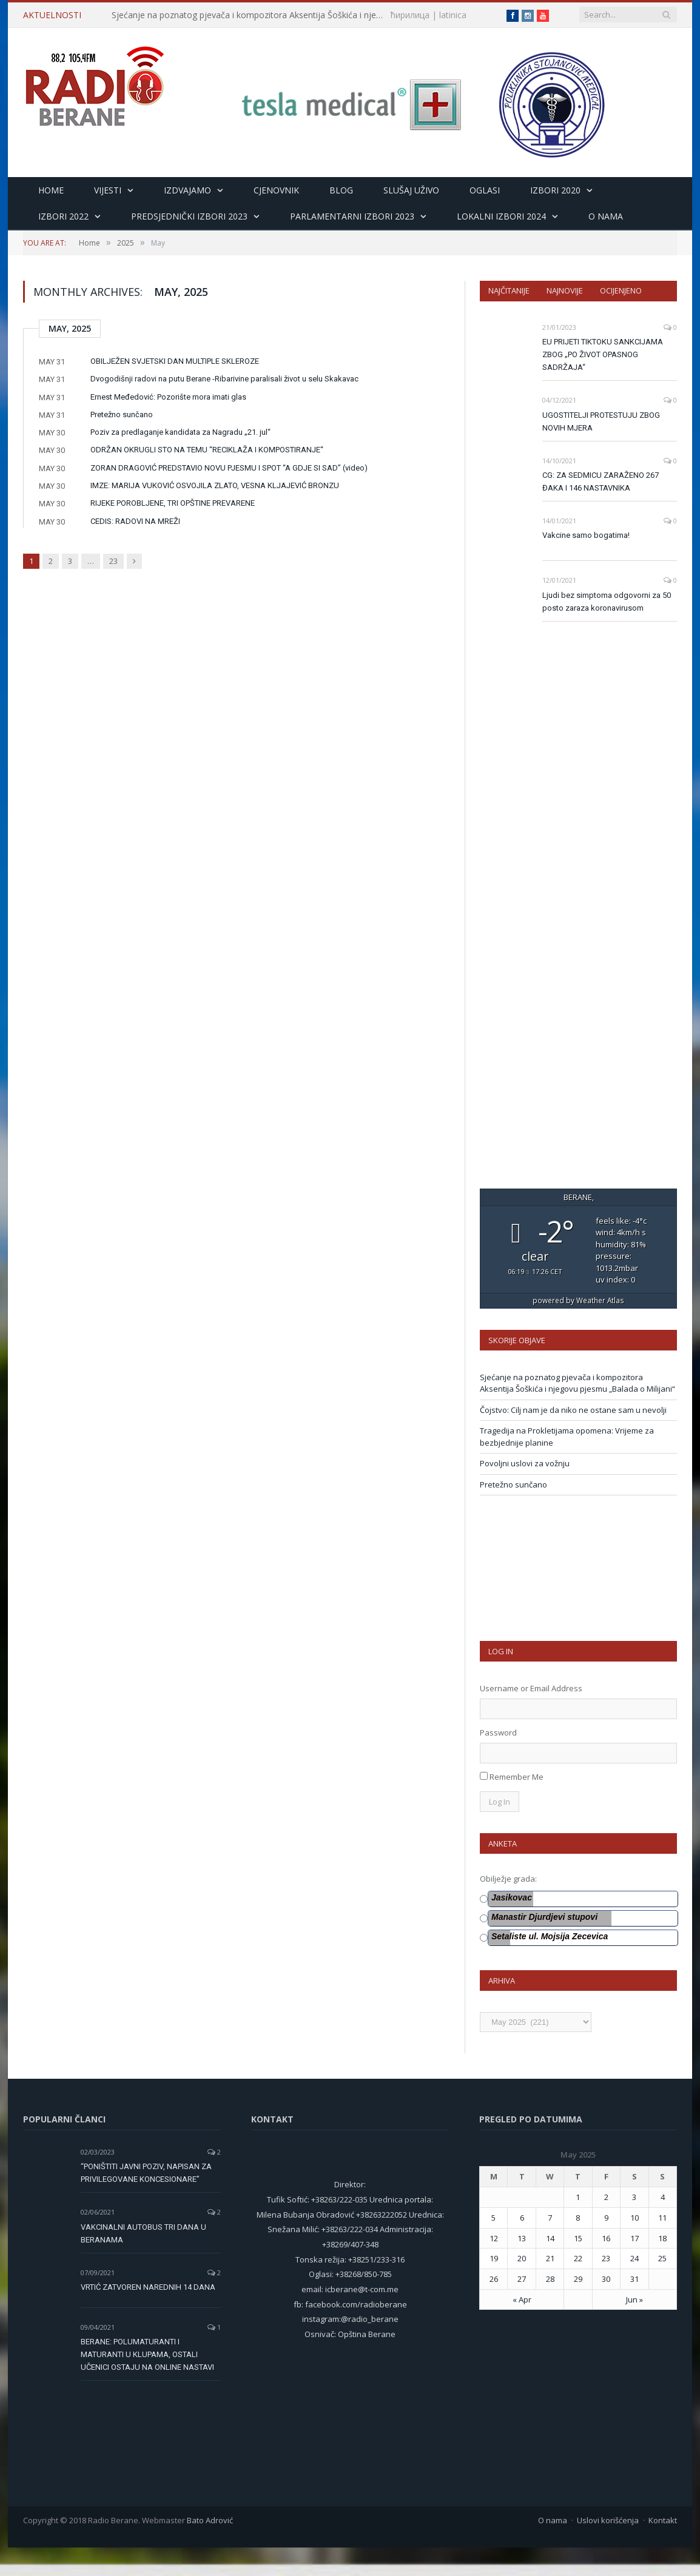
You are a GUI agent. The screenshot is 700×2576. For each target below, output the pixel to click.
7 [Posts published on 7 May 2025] (550, 2217)
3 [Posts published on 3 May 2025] (634, 2197)
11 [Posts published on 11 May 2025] (662, 2217)
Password (498, 1732)
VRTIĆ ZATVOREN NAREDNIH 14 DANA (148, 2287)
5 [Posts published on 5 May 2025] (493, 2217)
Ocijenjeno (621, 290)
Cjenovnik (276, 190)
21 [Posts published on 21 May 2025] (550, 2258)
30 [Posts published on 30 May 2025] (606, 2278)
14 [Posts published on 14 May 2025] (550, 2238)
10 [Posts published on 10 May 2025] (634, 2217)
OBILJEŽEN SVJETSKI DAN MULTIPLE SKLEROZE (174, 361)
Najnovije (565, 290)
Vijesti (107, 190)
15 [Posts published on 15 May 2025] (578, 2238)
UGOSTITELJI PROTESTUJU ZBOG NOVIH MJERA (601, 421)
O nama (605, 216)
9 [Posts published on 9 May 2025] (606, 2217)
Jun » (634, 2299)
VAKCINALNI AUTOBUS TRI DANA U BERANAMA (143, 2233)
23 (113, 560)
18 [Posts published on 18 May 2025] (662, 2238)
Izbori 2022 (63, 216)
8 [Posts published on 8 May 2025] (578, 2217)
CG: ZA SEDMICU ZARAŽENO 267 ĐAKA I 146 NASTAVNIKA (600, 481)
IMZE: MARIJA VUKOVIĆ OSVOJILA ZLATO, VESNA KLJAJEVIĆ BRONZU (214, 485)
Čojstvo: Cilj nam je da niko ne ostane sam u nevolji (573, 1409)
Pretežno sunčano (121, 414)
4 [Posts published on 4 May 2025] (663, 2197)
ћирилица (410, 15)
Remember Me (517, 1776)
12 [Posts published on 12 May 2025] (494, 2238)
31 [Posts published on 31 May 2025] (634, 2278)
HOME (51, 190)
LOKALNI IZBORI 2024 (501, 216)
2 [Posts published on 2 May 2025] (606, 2197)
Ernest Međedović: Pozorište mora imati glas (168, 396)
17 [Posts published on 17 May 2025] (634, 2238)
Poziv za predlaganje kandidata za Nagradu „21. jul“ (180, 432)
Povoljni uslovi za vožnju (525, 1463)
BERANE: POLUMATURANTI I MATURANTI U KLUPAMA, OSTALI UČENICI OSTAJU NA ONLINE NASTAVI (147, 2354)
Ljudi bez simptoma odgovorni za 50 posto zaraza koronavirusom (606, 601)
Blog (341, 190)
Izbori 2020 (555, 190)
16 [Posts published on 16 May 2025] (606, 2238)
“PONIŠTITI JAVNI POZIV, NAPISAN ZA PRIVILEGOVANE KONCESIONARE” (146, 2173)
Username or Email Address (531, 1688)
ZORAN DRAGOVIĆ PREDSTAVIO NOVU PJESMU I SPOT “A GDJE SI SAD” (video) (229, 467)
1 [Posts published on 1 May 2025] (578, 2197)
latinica (452, 15)
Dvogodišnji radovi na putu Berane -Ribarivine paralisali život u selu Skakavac (224, 378)
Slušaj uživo (411, 190)
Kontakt (662, 2520)
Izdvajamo (187, 190)
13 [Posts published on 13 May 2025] (521, 2238)
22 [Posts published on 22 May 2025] (578, 2258)
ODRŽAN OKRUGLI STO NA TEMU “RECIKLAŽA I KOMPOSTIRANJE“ (206, 449)
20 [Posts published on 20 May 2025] (521, 2258)
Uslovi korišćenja (608, 2520)
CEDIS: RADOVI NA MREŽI (135, 521)
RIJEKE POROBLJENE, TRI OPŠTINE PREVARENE (172, 503)
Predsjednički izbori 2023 (189, 216)
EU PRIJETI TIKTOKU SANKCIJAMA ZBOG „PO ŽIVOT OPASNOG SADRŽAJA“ (602, 354)
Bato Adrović (210, 2520)
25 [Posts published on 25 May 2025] (662, 2258)
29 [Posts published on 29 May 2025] (578, 2278)
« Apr (522, 2299)
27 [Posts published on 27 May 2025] (521, 2278)
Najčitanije (509, 290)
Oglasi (484, 190)
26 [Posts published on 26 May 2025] (494, 2278)
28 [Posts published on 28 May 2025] (550, 2278)
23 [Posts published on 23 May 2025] (606, 2258)
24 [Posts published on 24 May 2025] (634, 2258)
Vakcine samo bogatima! (586, 535)
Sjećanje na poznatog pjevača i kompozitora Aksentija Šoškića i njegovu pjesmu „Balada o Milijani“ (251, 15)
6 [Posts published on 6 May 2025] (522, 2217)
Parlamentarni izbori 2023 (352, 216)
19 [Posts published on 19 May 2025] (494, 2258)
